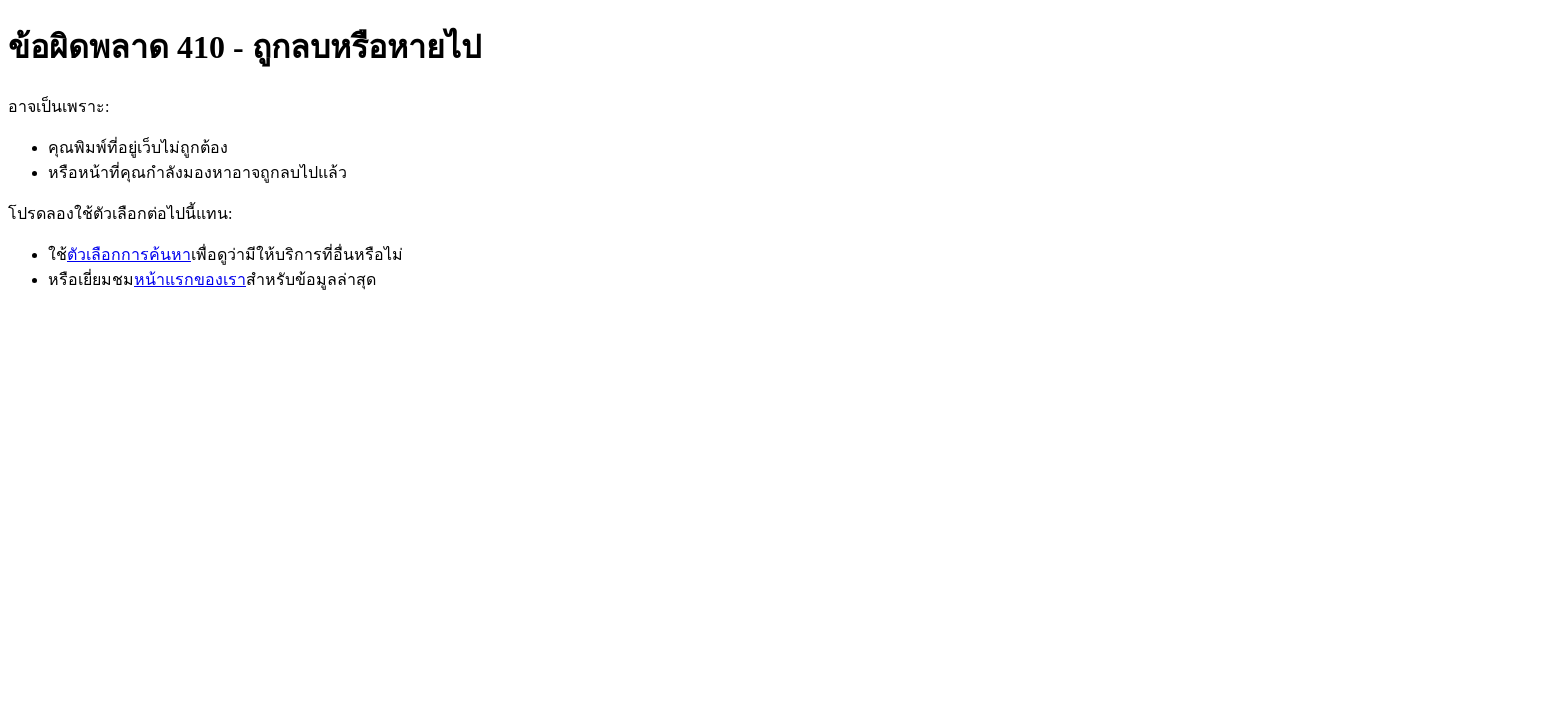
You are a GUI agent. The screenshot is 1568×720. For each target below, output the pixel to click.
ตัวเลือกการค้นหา (129, 254)
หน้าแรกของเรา (190, 279)
